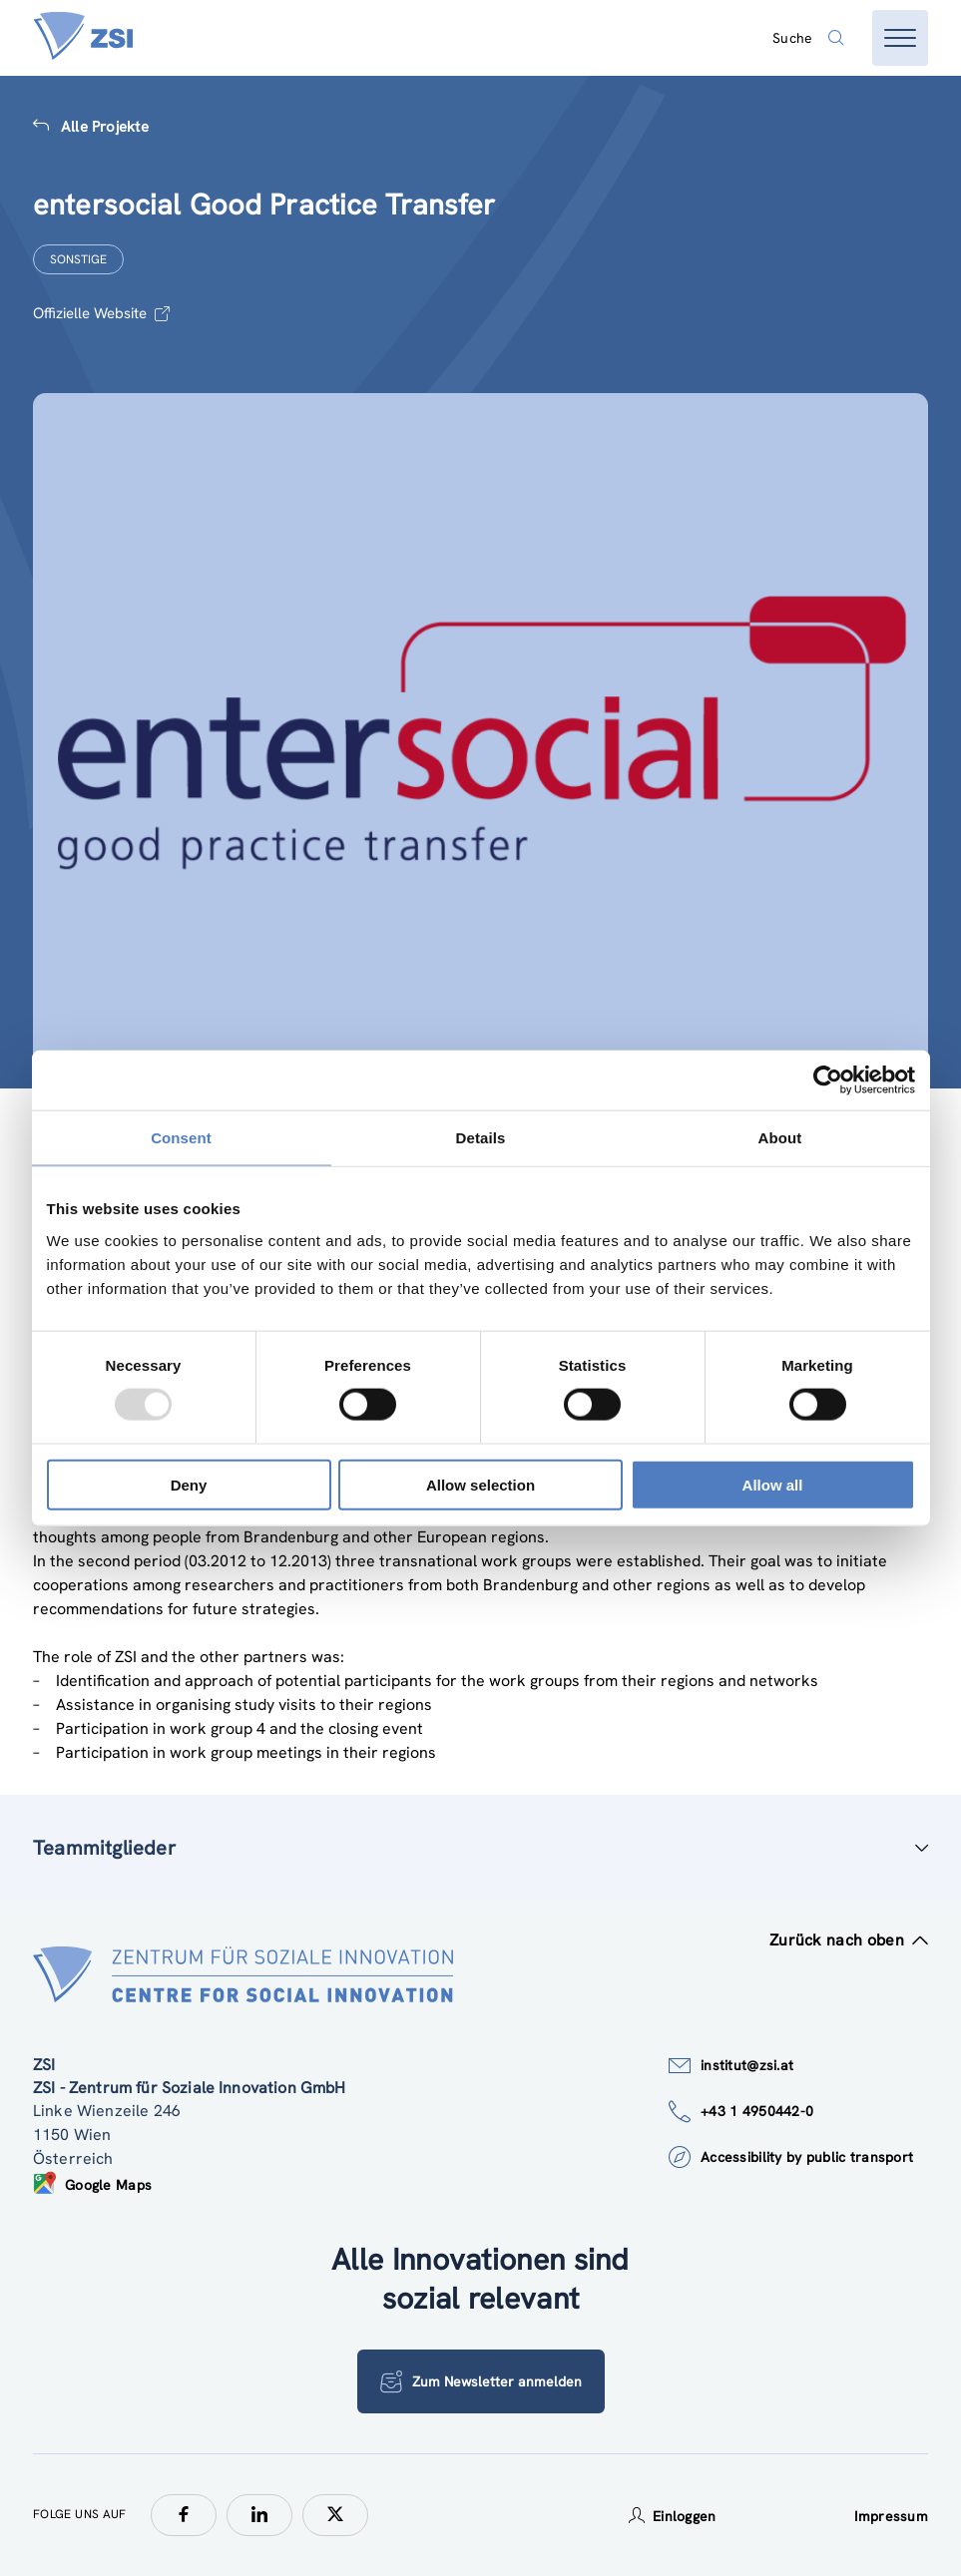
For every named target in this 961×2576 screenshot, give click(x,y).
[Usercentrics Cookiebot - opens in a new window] (827, 1080)
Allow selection (480, 1484)
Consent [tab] (181, 1137)
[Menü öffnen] (900, 38)
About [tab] (780, 1137)
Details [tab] (481, 1137)
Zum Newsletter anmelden (481, 2381)
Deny (189, 1484)
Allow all (772, 1484)
